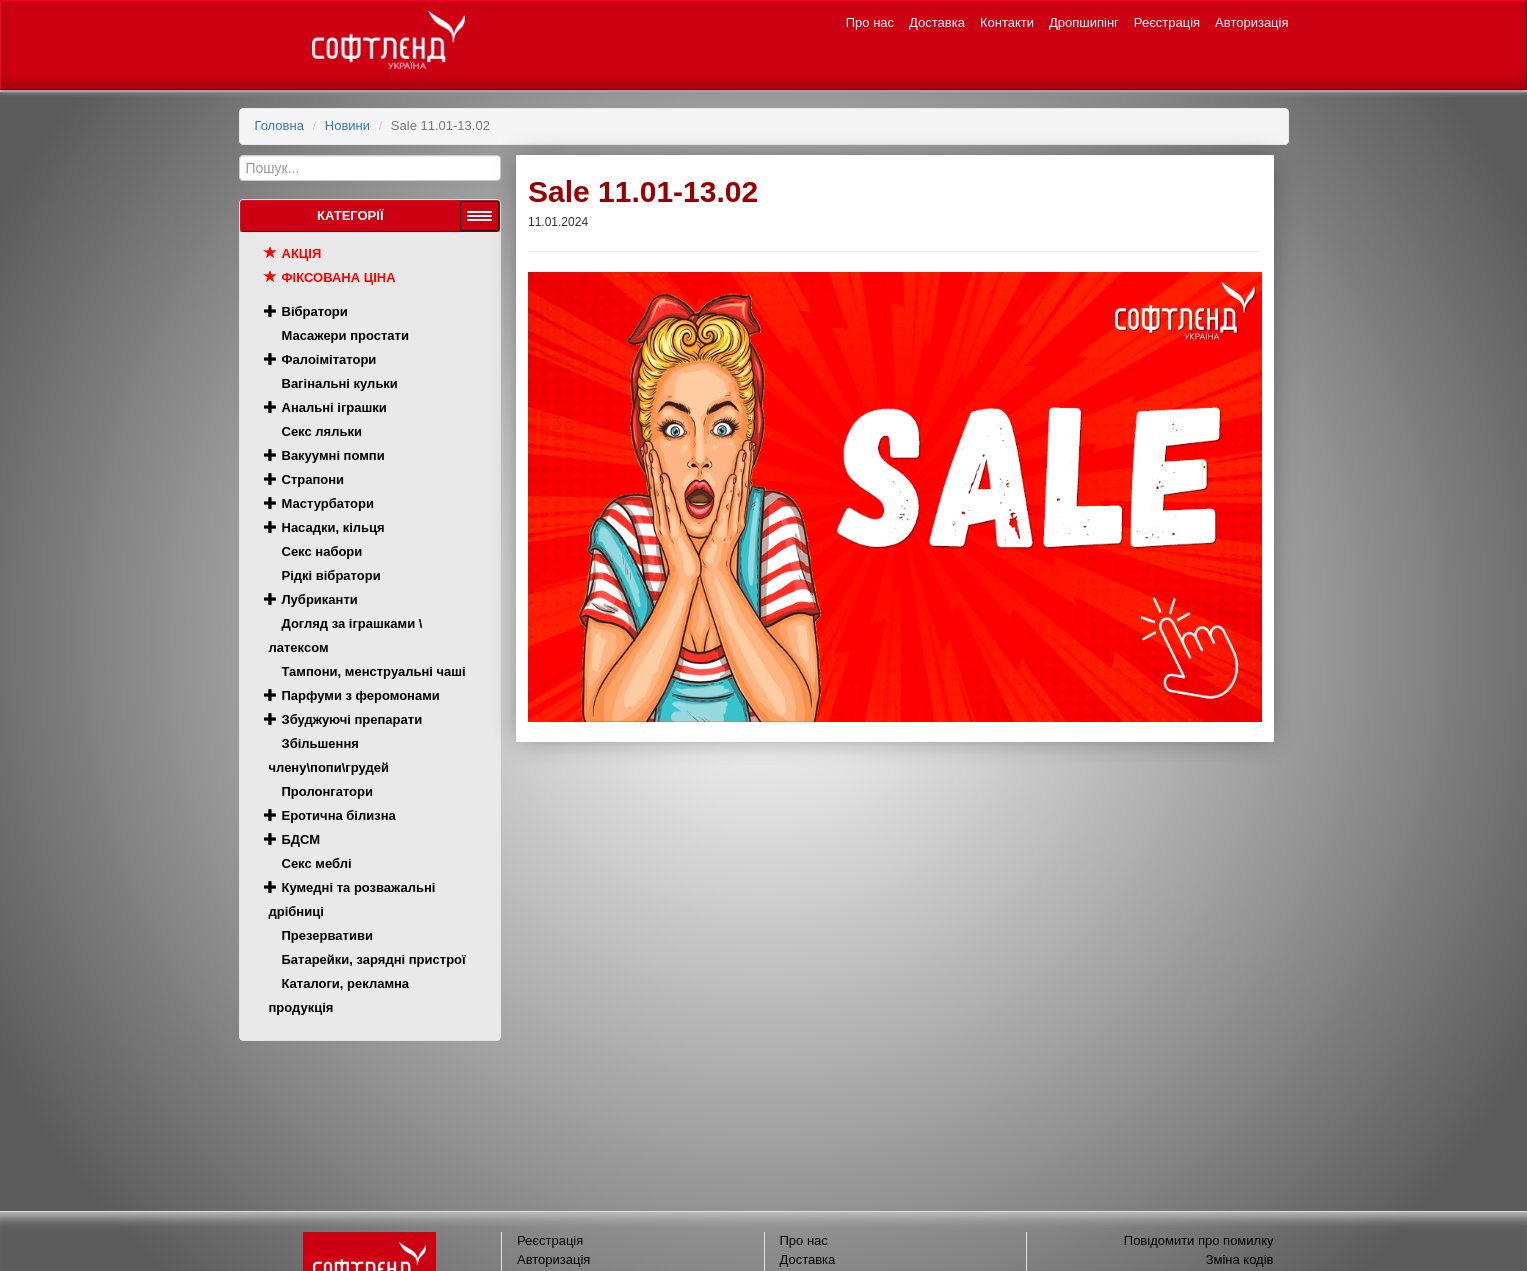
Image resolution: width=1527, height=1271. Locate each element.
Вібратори (315, 311)
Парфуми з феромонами (361, 695)
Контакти (1007, 22)
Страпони (313, 479)
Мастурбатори (328, 503)
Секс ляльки (322, 431)
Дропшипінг (1084, 22)
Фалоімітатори (329, 359)
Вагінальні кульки (340, 383)
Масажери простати (345, 335)
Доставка (937, 22)
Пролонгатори (328, 791)
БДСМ (301, 839)
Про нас (870, 22)
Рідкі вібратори (331, 575)
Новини (347, 125)
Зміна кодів (1240, 1259)
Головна (279, 125)
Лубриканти (320, 599)
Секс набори (322, 551)
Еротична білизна (339, 815)
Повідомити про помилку (1199, 1240)
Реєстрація (1167, 22)
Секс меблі (317, 863)
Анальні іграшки (334, 407)
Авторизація (1251, 22)
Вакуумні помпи (333, 455)
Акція (302, 253)
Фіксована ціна (339, 277)
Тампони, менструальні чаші (374, 671)
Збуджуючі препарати (352, 719)
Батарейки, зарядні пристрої (374, 959)
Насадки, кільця (333, 527)
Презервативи (327, 935)
